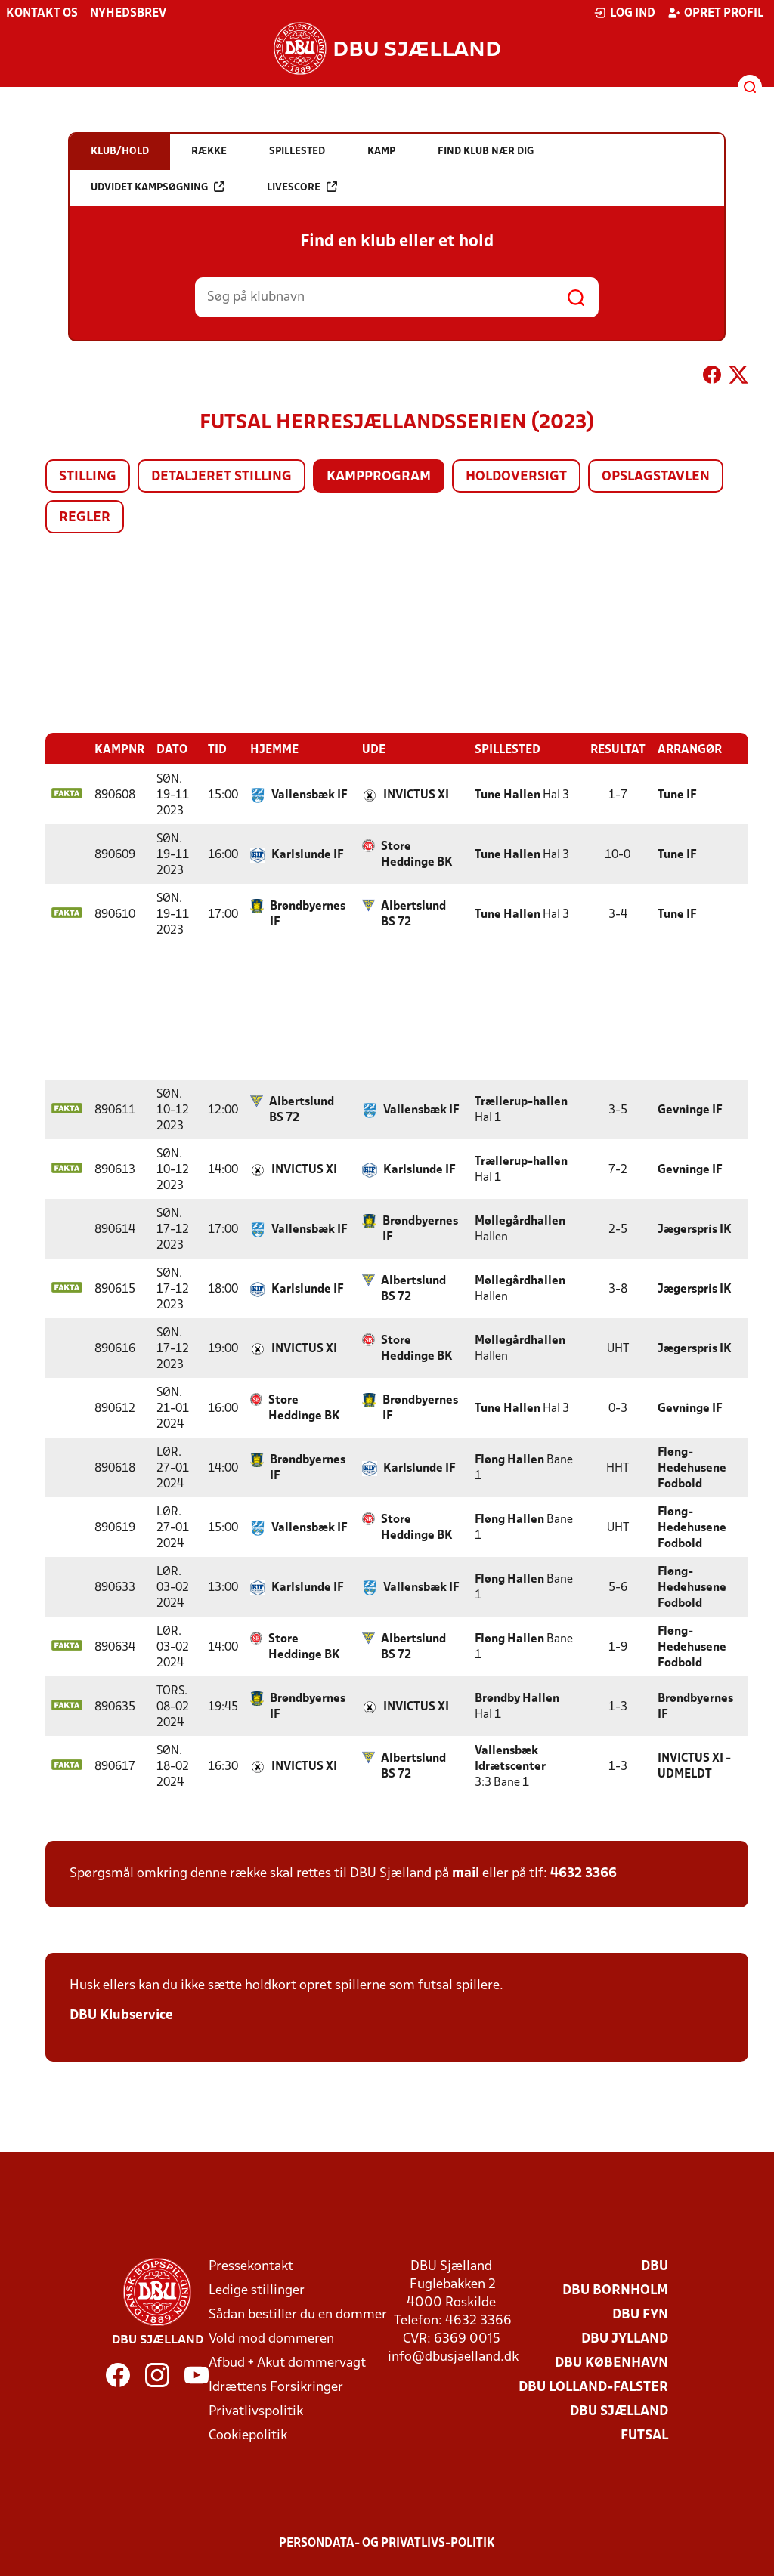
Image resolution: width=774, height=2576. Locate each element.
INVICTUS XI (416, 795)
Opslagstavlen (656, 477)
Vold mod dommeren (271, 2339)
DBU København (611, 2363)
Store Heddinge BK (417, 855)
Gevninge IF (690, 1110)
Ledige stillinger (257, 2290)
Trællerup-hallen (521, 1102)
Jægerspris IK (695, 1230)
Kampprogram (379, 477)
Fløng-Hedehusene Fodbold (692, 1468)
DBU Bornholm (615, 2290)
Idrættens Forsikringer (276, 2387)
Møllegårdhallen (520, 1221)
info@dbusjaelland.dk (453, 2357)
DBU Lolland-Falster (593, 2387)
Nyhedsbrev (128, 13)
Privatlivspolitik (256, 2411)
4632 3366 (583, 1873)
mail (465, 1873)
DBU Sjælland (619, 2411)
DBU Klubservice (121, 2015)
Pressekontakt (251, 2266)
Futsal (644, 2435)
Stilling (87, 477)
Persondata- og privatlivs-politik (387, 2543)
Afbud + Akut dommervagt (287, 2363)
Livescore (302, 246)
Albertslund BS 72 (413, 914)
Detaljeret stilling (221, 477)
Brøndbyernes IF (307, 914)
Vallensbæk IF (309, 795)
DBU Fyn (640, 2315)
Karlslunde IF (307, 855)
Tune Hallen (507, 795)
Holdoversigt (516, 477)
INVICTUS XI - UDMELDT (694, 1766)
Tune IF (677, 795)
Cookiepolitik (248, 2435)
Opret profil (715, 13)
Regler (84, 517)
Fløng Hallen (509, 1460)
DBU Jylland (624, 2339)
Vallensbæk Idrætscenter (510, 1759)
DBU (654, 2266)
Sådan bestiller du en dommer (298, 2315)
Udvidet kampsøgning (157, 246)
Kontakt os (42, 13)
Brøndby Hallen (517, 1699)
